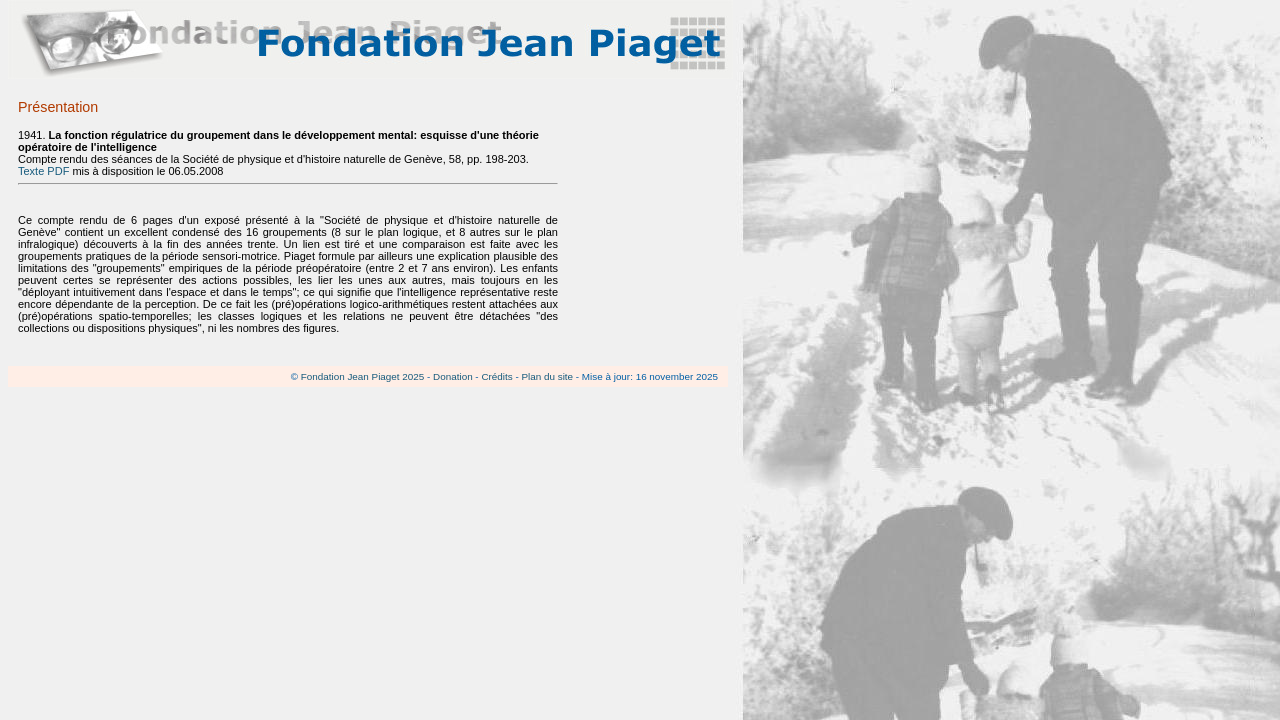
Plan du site (547, 376)
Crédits (496, 376)
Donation (453, 376)
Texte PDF (43, 171)
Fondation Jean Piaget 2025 (363, 376)
